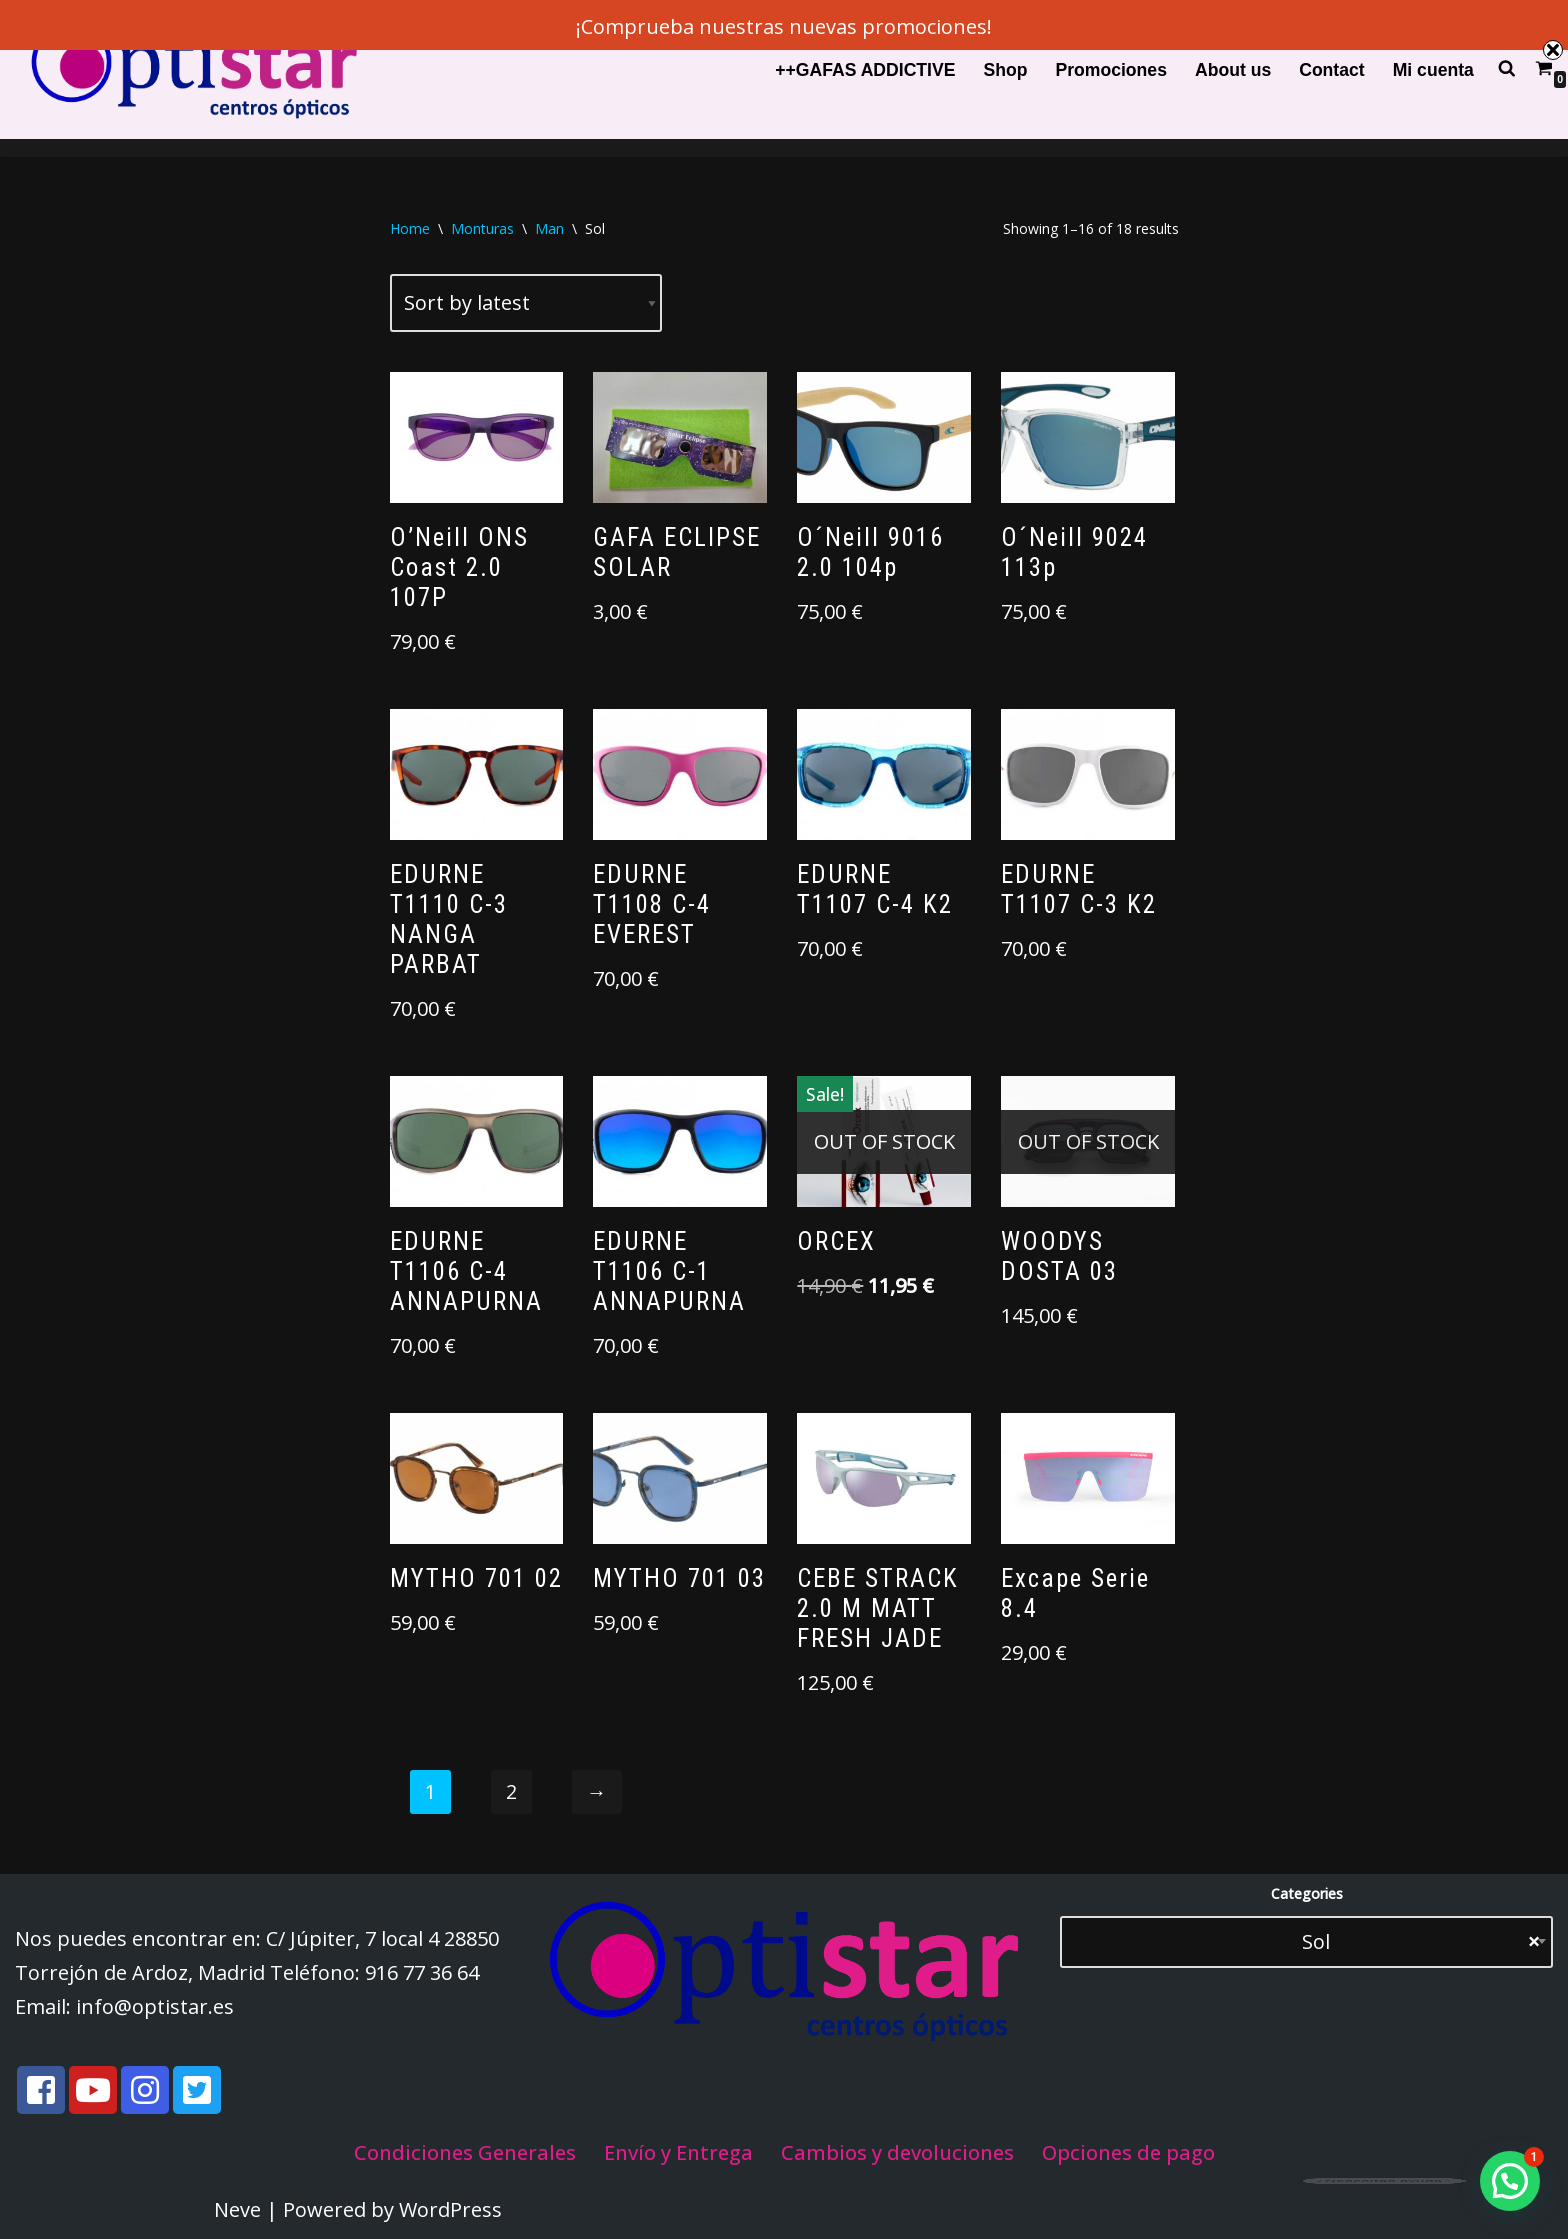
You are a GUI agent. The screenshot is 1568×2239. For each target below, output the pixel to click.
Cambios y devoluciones (897, 2152)
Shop (1005, 70)
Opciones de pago (1128, 2152)
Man (549, 228)
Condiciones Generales (465, 2152)
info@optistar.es (155, 2006)
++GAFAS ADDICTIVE (865, 70)
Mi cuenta (1433, 70)
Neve (237, 2209)
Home (410, 228)
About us (1233, 70)
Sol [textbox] (1405, 1942)
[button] (1510, 2181)
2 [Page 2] (511, 1791)
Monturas (482, 228)
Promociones (1110, 70)
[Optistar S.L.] (190, 69)
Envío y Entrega (678, 2152)
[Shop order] (526, 303)
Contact (1332, 70)
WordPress (450, 2209)
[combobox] (1306, 1942)
